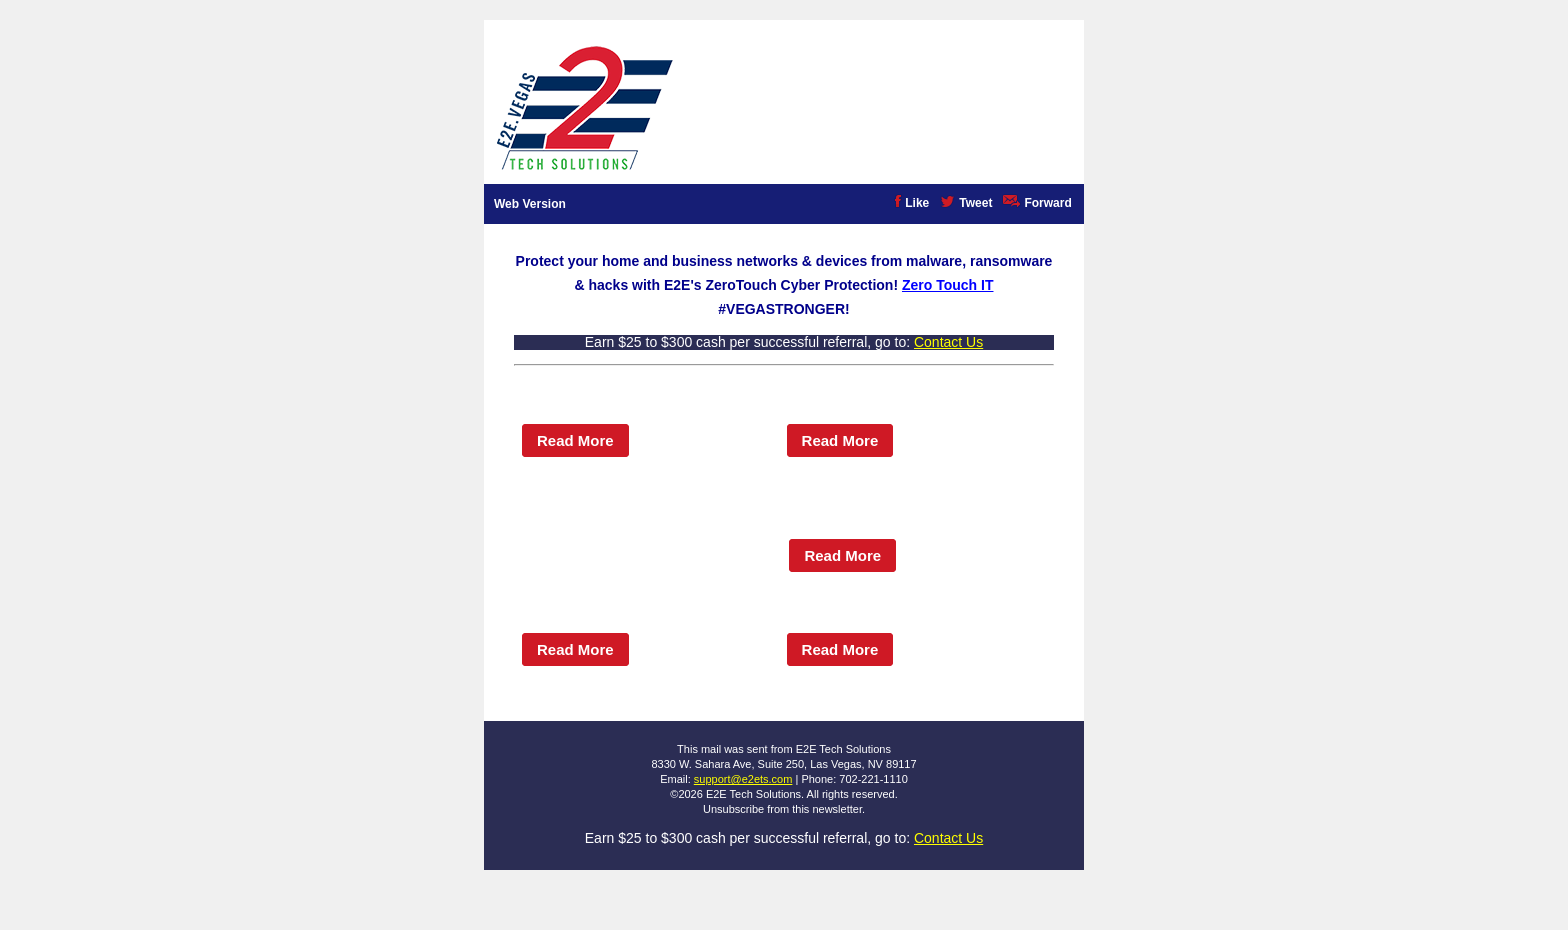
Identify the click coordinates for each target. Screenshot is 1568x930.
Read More (575, 440)
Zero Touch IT (948, 285)
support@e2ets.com (743, 779)
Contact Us (948, 342)
